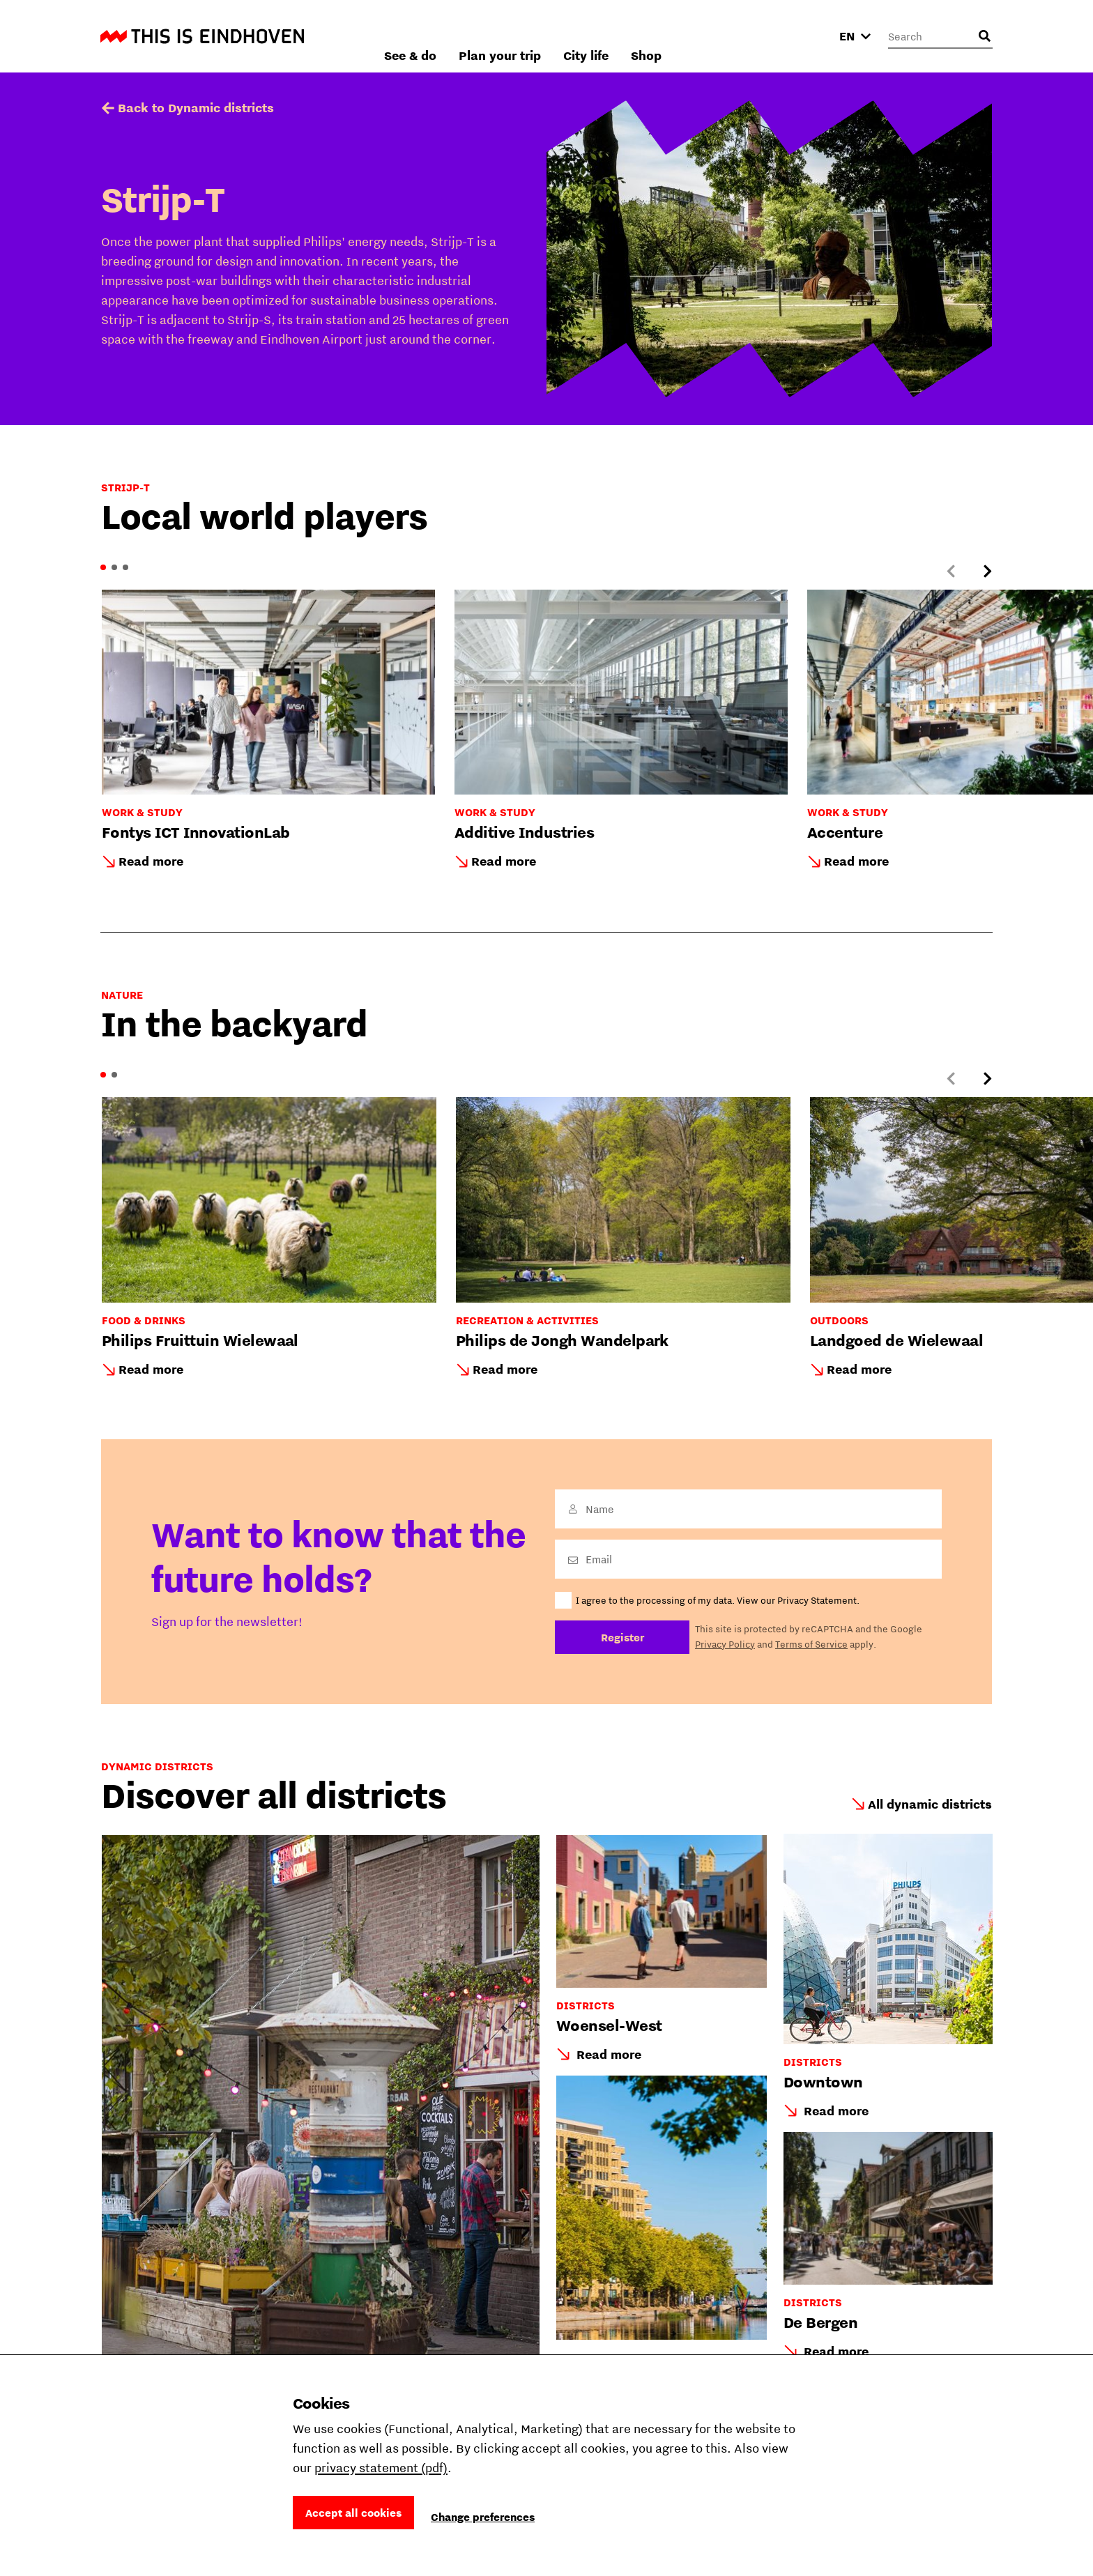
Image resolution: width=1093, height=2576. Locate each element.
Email (599, 1559)
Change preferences (483, 2517)
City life (735, 36)
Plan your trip (650, 36)
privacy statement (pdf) (381, 2468)
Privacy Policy (725, 1644)
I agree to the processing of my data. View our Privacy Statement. (717, 1600)
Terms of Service (811, 1644)
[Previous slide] (951, 571)
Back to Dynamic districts (196, 107)
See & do (560, 36)
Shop (796, 36)
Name (600, 1509)
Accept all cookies (353, 2513)
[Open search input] (984, 36)
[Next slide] (987, 571)
